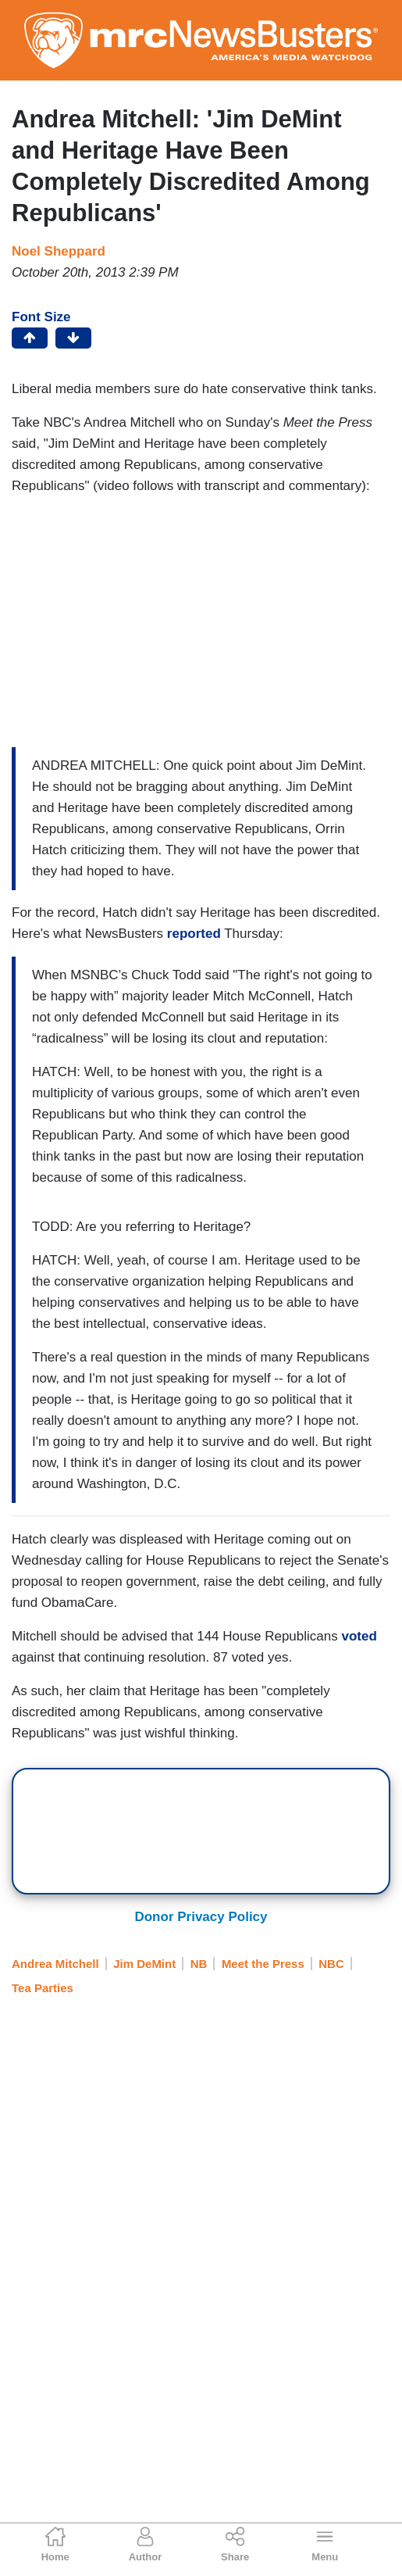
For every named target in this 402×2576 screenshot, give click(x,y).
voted (358, 1636)
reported (194, 933)
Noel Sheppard (58, 251)
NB (199, 1963)
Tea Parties (42, 1988)
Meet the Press (263, 1963)
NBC (331, 1963)
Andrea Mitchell (55, 1963)
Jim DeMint (144, 1963)
